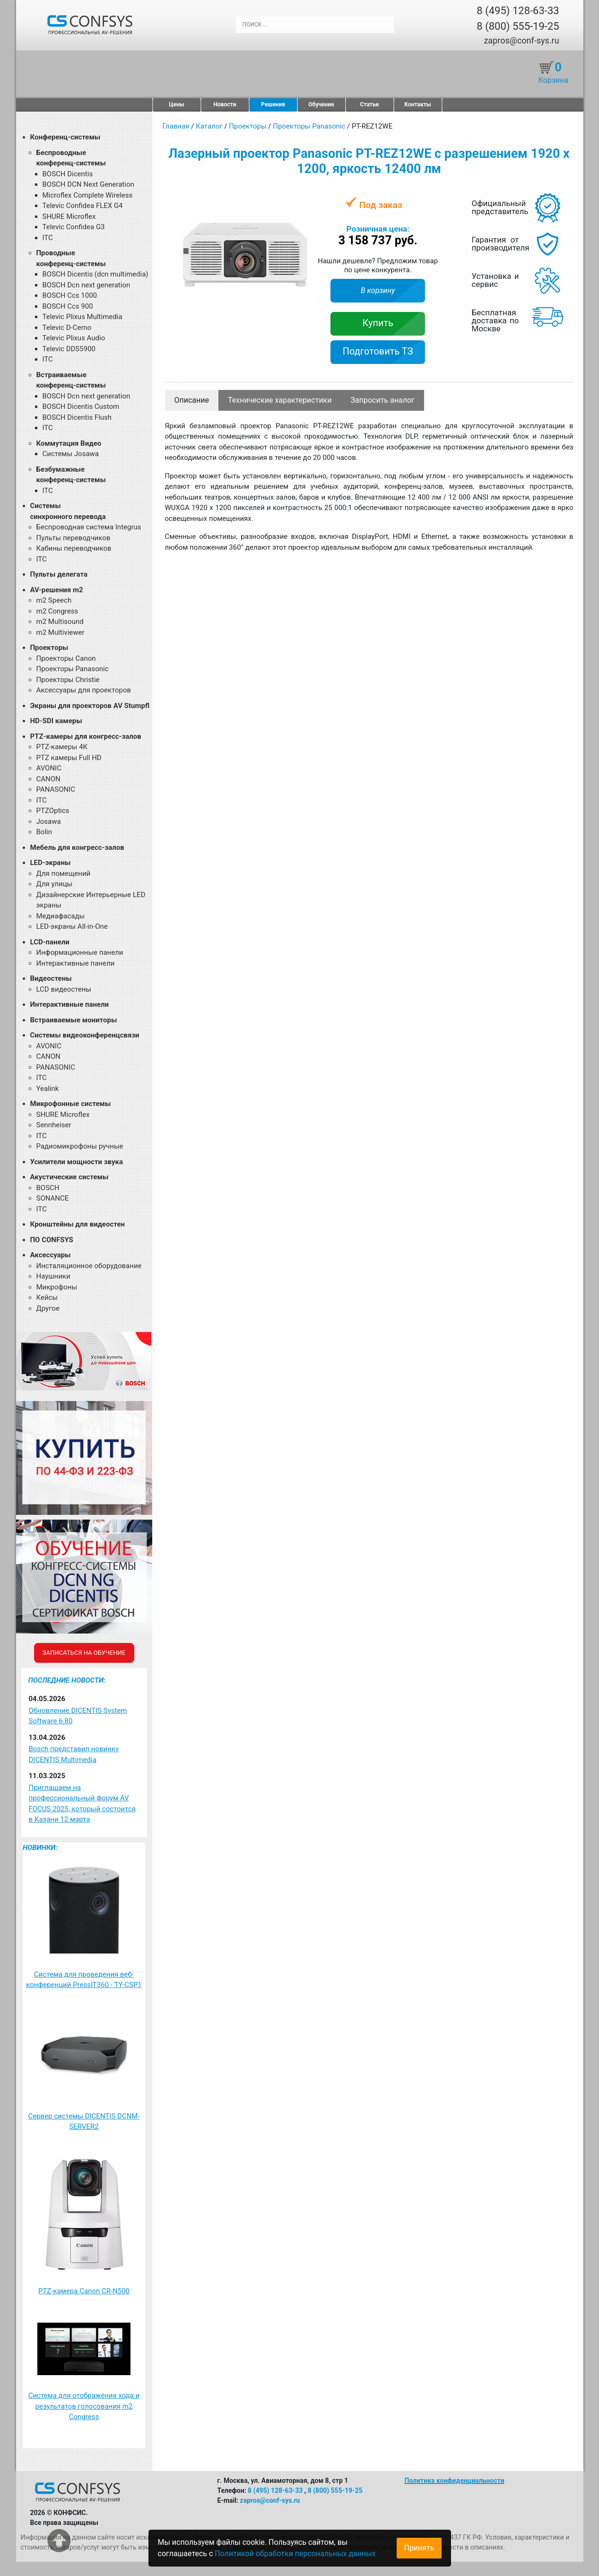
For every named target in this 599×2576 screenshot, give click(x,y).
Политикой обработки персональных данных (295, 2553)
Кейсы (47, 1297)
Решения (273, 104)
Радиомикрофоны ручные (79, 1146)
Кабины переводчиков (74, 548)
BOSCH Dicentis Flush (77, 417)
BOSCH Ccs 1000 (70, 295)
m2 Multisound (60, 621)
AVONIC (48, 768)
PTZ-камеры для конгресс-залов (85, 736)
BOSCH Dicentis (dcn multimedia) (95, 274)
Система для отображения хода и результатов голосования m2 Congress (84, 2406)
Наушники (53, 1276)
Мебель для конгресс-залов (77, 847)
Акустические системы (69, 1177)
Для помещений (63, 873)
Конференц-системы (65, 137)
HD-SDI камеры (56, 721)
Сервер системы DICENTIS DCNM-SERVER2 (83, 2121)
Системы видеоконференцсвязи (84, 1035)
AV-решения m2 (56, 590)
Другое (48, 1308)
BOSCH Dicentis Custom (81, 406)
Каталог (209, 126)
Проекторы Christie (68, 679)
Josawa (48, 821)
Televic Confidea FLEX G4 (83, 205)
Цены (176, 104)
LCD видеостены (63, 989)
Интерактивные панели (75, 963)
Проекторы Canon (66, 658)
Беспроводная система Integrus (88, 527)
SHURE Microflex (69, 216)
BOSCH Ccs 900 (68, 306)
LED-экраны (50, 862)
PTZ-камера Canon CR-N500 (84, 2291)
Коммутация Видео (69, 443)
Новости (225, 104)
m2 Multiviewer (60, 632)
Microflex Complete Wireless (88, 195)
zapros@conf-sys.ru (521, 40)
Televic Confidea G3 (74, 227)
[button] (307, 199)
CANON (48, 779)
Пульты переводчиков (73, 538)
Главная (176, 126)
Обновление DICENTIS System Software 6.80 (78, 1716)
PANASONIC (56, 789)
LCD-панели (49, 942)
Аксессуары (50, 1255)
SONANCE (52, 1198)
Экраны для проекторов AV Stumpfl (90, 705)
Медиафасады (60, 916)
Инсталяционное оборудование (89, 1266)
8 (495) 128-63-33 (518, 11)
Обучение (321, 104)
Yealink (47, 1088)
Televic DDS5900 (69, 349)
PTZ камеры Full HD (69, 757)
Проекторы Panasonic (72, 669)
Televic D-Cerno (67, 327)
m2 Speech (54, 600)
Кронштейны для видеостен (77, 1224)
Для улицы (54, 884)
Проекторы (49, 647)
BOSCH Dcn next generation (86, 285)
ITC (48, 237)
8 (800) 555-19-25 (518, 26)
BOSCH (48, 1188)
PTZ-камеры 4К (62, 747)
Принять (419, 2547)
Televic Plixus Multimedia (82, 316)
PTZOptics (52, 810)
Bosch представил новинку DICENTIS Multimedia (74, 1754)
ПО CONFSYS (51, 1240)
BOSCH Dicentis (68, 174)
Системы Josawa (71, 454)
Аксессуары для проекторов (83, 690)
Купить (377, 322)
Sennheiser (53, 1125)
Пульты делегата (59, 574)
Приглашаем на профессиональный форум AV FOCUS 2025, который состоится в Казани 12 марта (82, 1803)
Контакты (417, 104)
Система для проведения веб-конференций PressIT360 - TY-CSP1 (84, 1979)
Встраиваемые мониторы (73, 1020)
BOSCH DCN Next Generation (88, 184)
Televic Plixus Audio (74, 338)
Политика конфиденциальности (454, 2480)
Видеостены (51, 978)
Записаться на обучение (84, 1652)
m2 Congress (57, 611)
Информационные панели (79, 952)
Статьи (369, 104)
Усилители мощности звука (76, 1162)
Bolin (44, 832)
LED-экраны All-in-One (72, 926)
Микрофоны (57, 1287)
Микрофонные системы (70, 1103)
